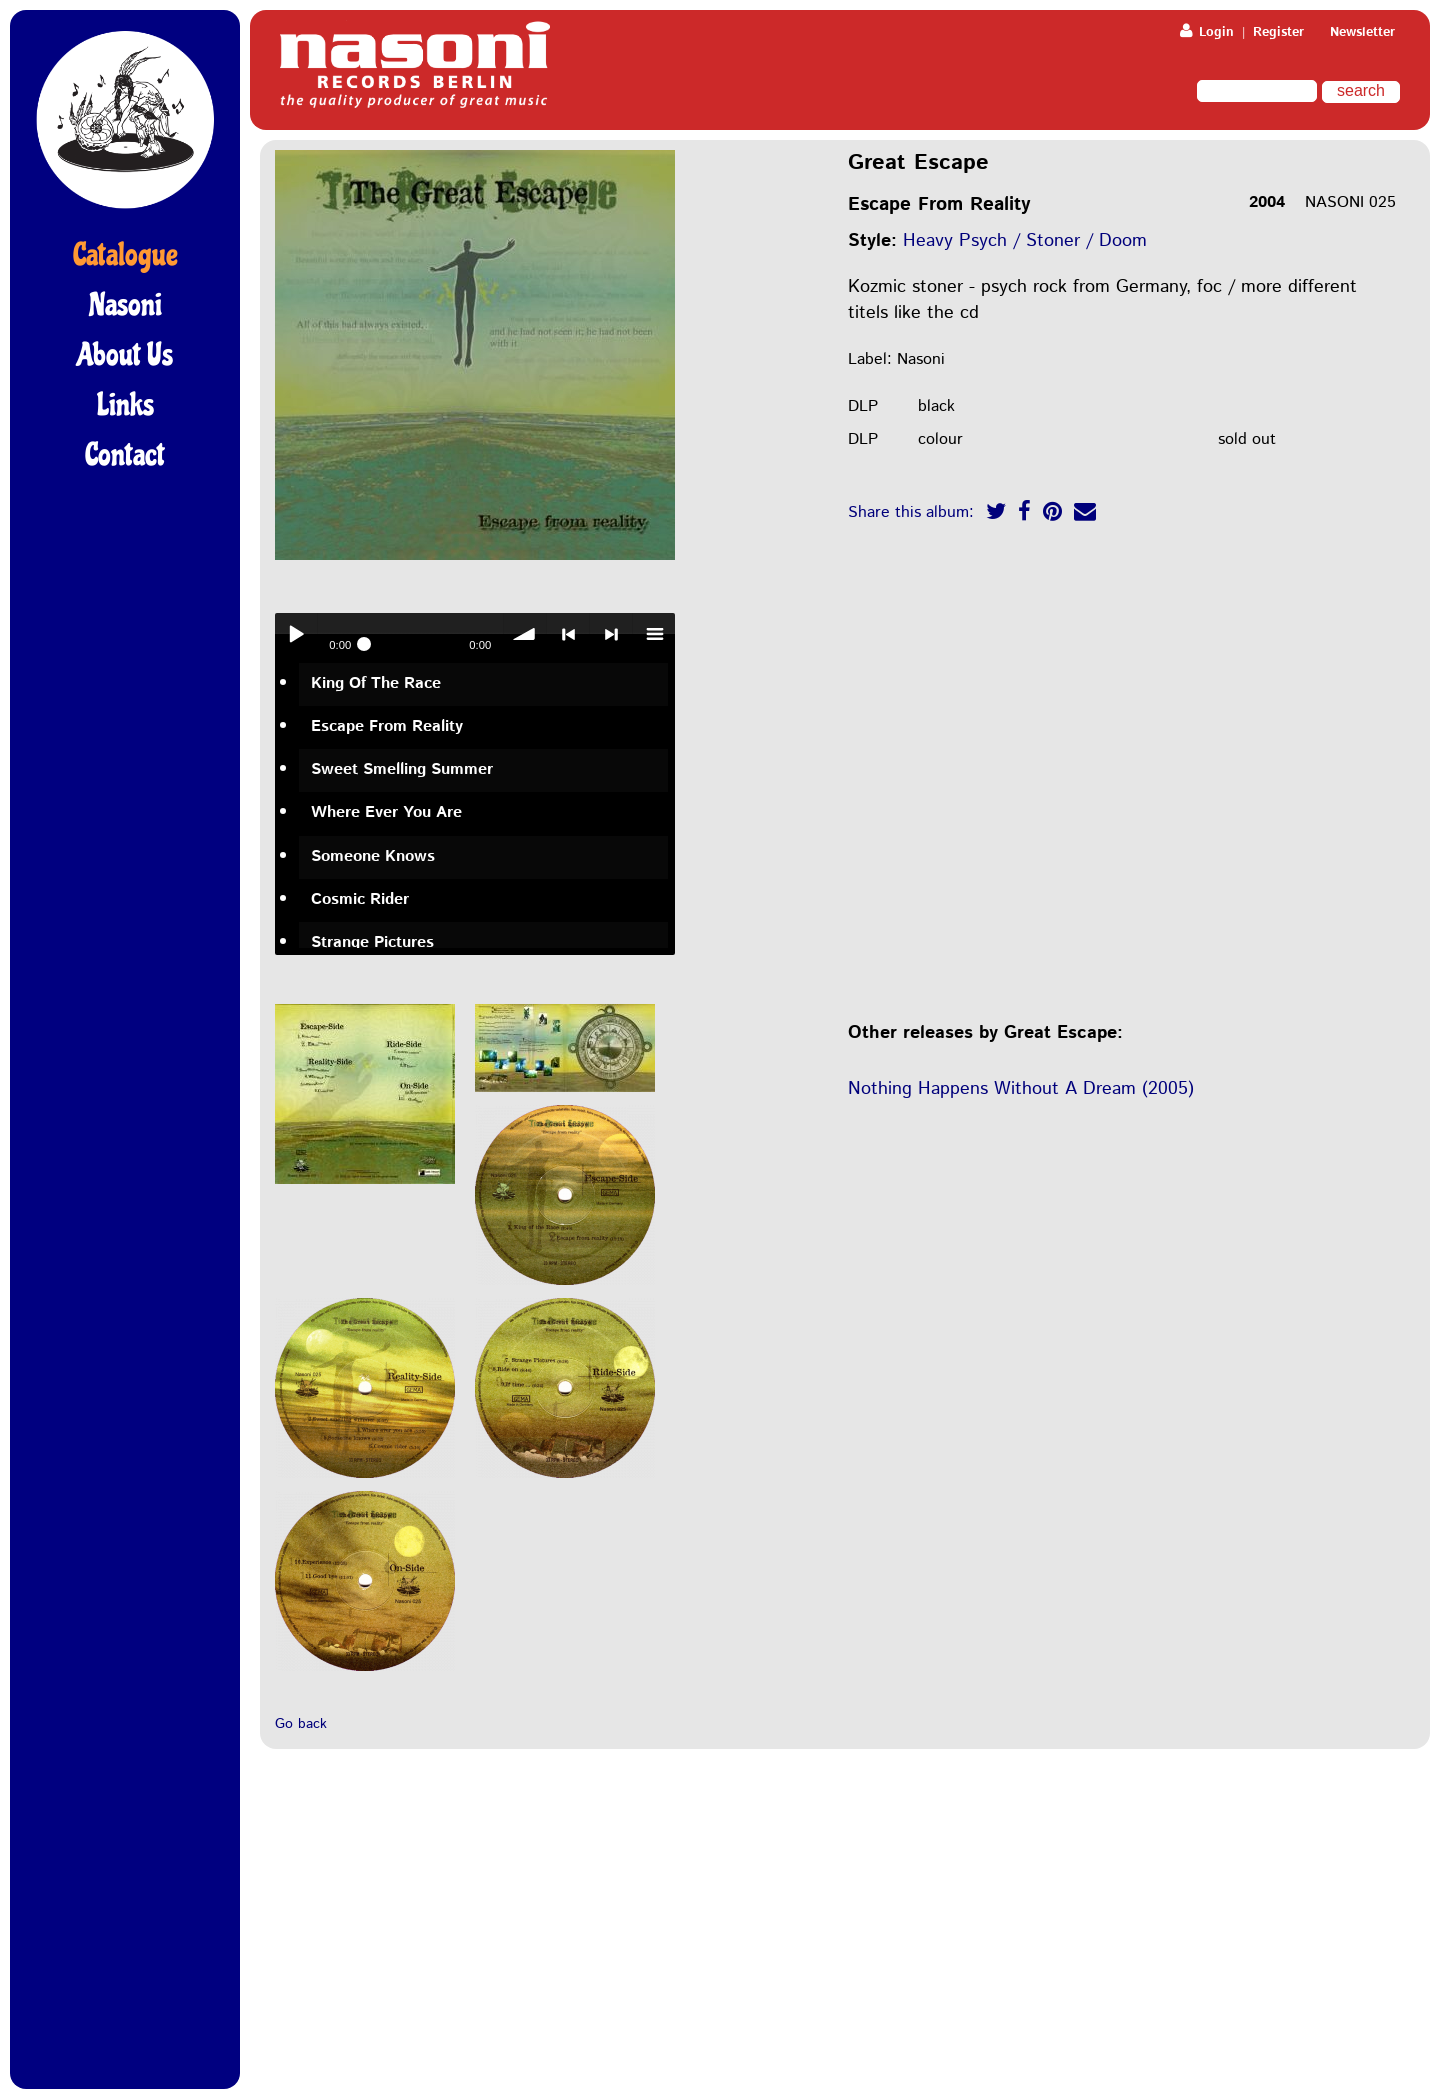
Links (125, 405)
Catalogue (125, 255)
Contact (125, 455)
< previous (568, 634)
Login (1207, 32)
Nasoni (125, 305)
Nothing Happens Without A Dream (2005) (1021, 1089)
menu (654, 634)
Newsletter (1362, 32)
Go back (301, 1724)
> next (611, 634)
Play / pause (296, 634)
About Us (125, 355)
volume (525, 634)
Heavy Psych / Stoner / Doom (1025, 241)
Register (1278, 32)
